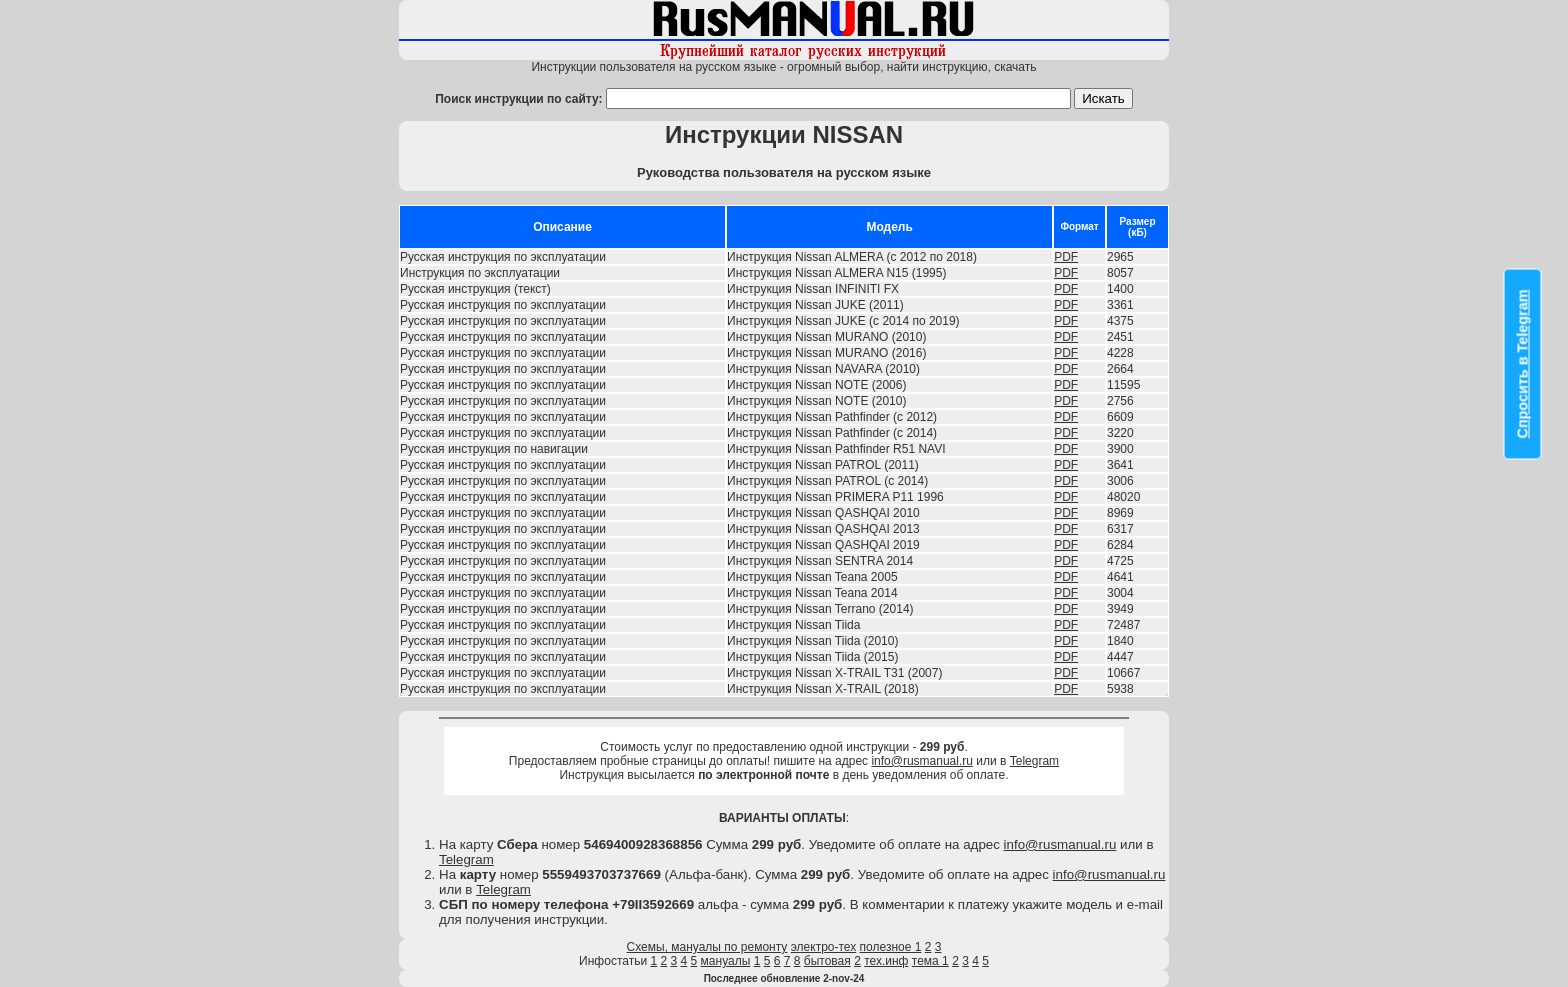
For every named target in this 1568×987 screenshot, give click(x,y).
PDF (1066, 257)
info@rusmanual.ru (922, 761)
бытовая (827, 961)
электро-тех (824, 947)
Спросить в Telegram (1523, 364)
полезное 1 (891, 947)
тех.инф (886, 961)
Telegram (1034, 761)
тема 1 (930, 961)
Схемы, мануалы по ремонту (707, 947)
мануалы (726, 961)
